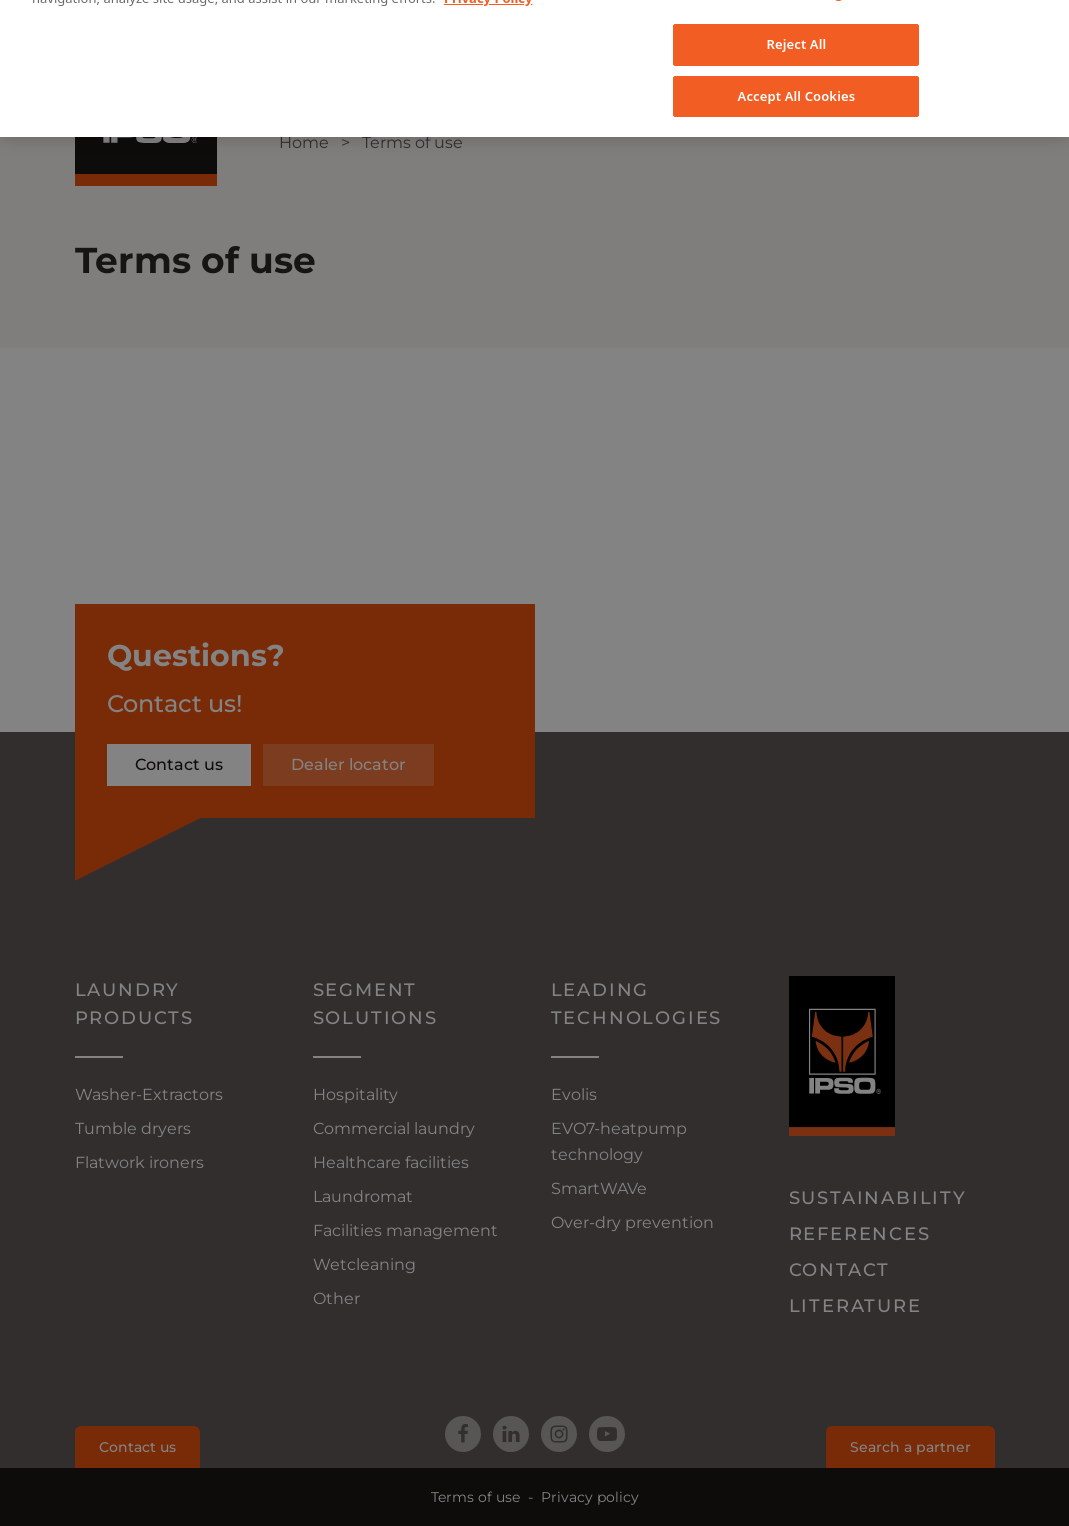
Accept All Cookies (797, 47)
